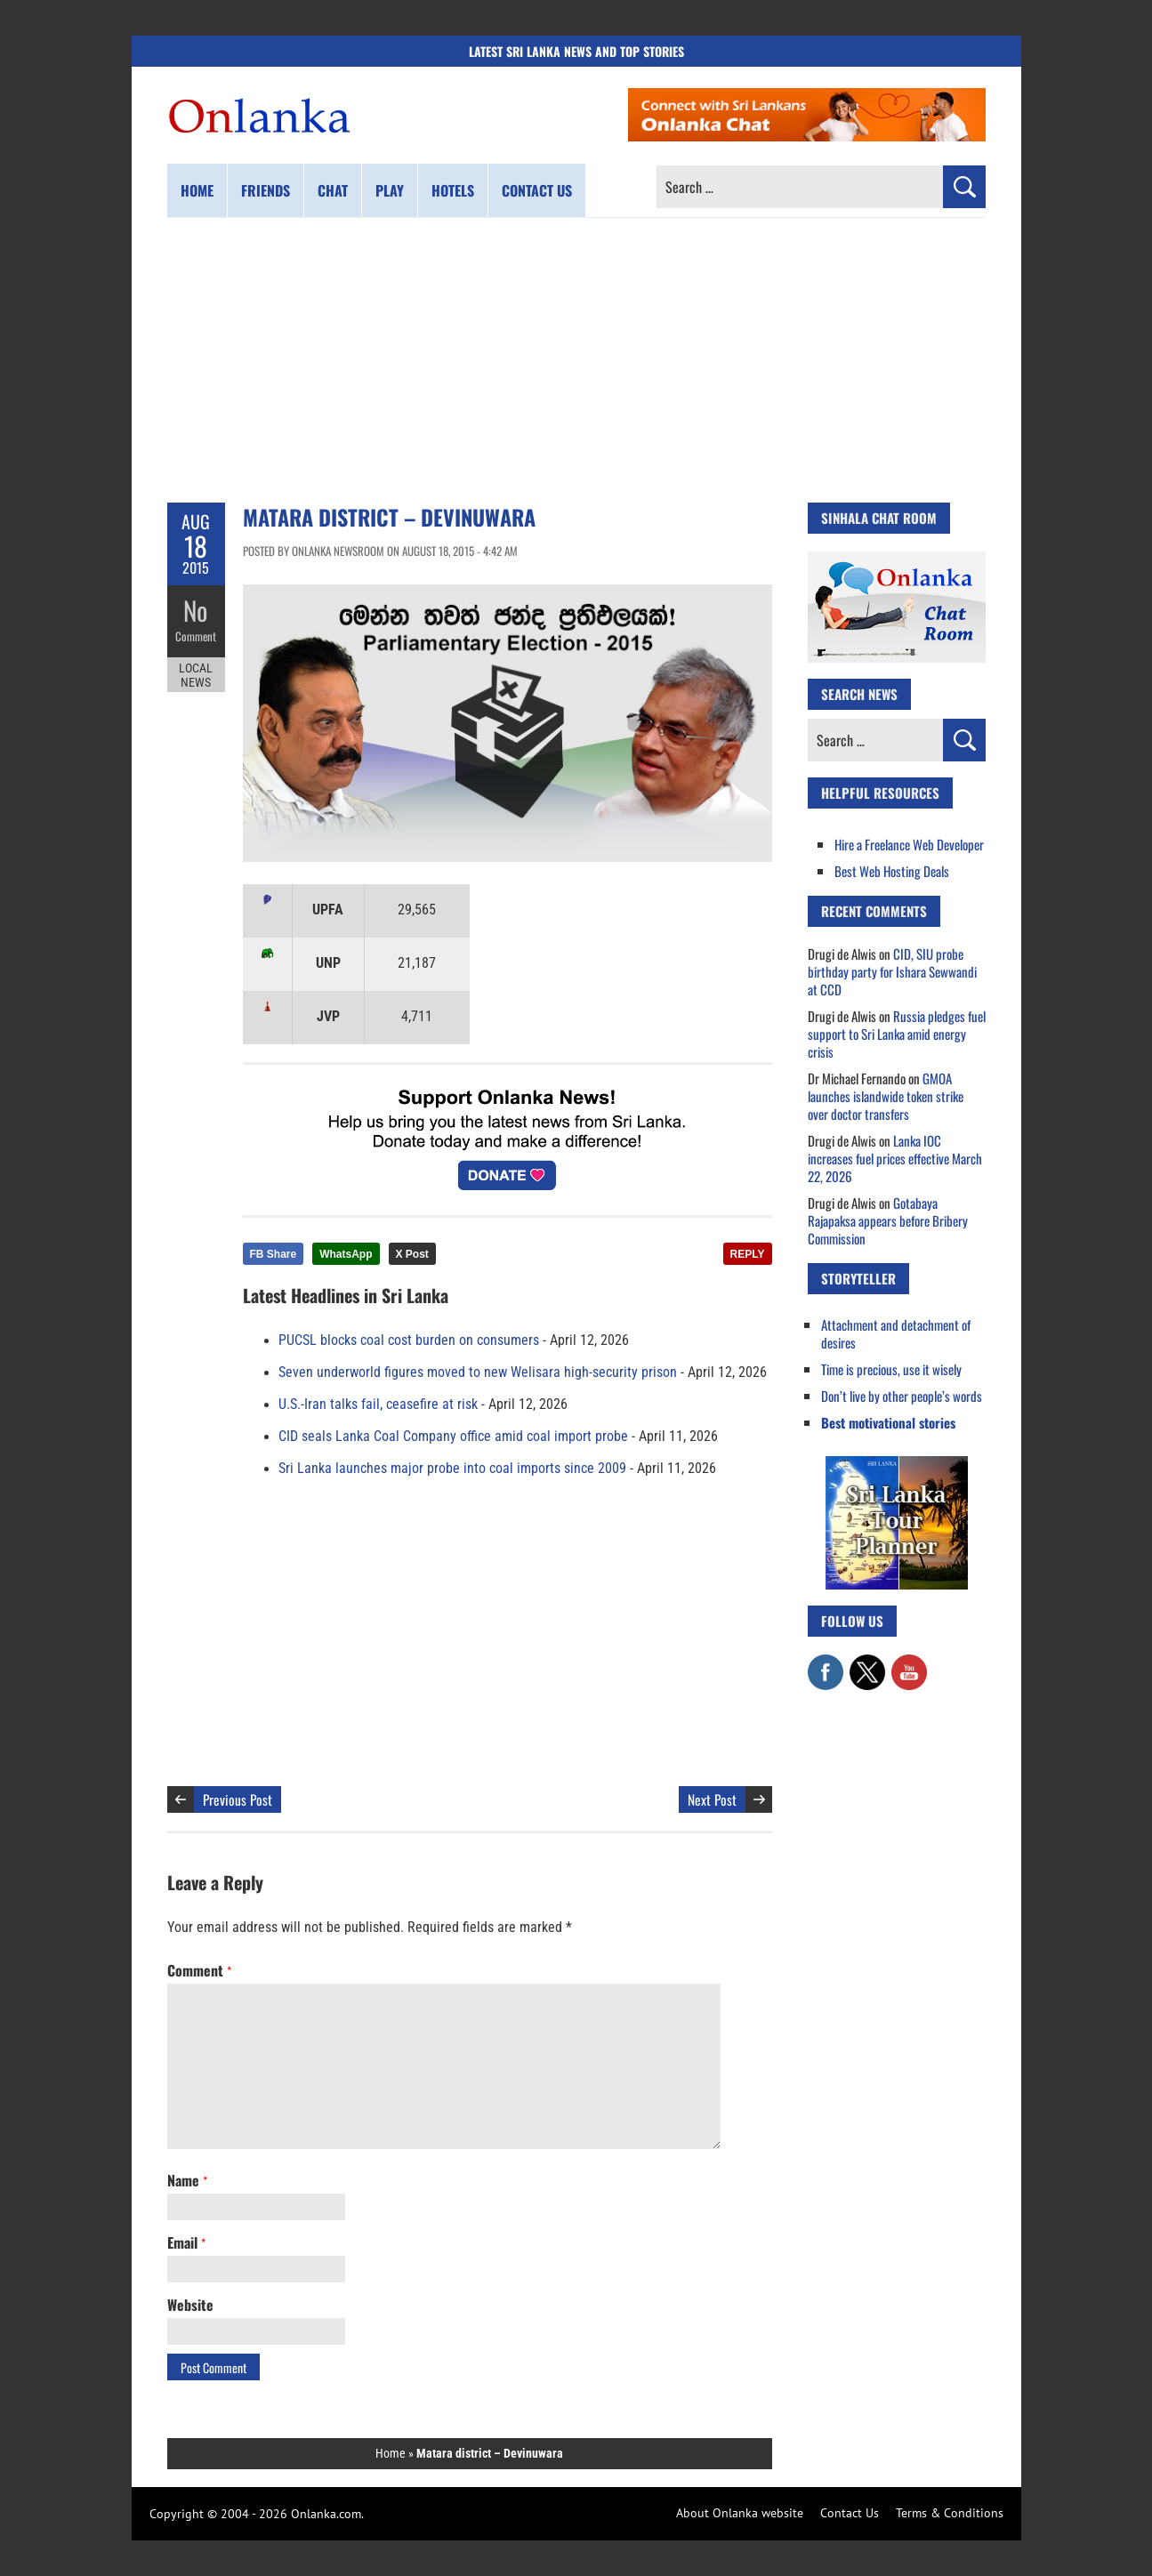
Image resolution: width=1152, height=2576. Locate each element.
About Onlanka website (739, 2513)
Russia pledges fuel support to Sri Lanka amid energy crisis (897, 1033)
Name (187, 2180)
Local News (196, 674)
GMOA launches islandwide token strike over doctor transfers (885, 1095)
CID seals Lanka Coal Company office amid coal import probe (453, 1437)
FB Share (273, 1254)
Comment (195, 636)
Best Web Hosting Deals (891, 871)
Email (186, 2242)
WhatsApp (345, 1254)
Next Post (712, 1799)
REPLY (747, 1254)
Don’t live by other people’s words (901, 1395)
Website (190, 2304)
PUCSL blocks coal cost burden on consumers (408, 1340)
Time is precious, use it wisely (891, 1369)
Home (197, 190)
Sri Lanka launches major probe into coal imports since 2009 (452, 1469)
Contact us (537, 190)
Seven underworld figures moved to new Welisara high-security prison (477, 1372)
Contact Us (849, 2513)
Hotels (452, 190)
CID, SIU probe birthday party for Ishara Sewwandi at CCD (892, 971)
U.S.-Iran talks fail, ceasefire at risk (378, 1405)
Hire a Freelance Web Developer (909, 844)
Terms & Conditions (949, 2513)
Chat (333, 190)
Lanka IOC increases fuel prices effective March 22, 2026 (895, 1158)
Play (389, 190)
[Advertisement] (576, 360)
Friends (265, 190)
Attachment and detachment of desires (896, 1333)
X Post (412, 1254)
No (196, 609)
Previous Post (237, 1799)
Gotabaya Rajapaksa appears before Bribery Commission (888, 1220)
